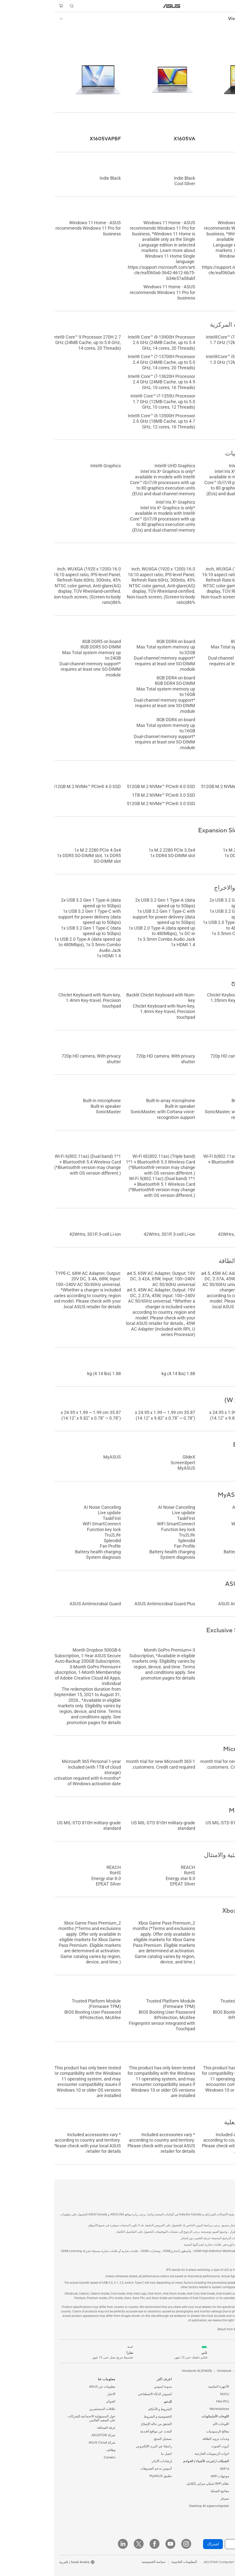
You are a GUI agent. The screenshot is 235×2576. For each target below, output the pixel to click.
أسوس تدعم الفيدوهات (102, 2469)
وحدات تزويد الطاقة (161, 2439)
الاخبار (57, 2394)
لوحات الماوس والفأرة (215, 2462)
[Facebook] (100, 2544)
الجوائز (56, 2401)
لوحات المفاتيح (220, 2454)
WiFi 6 (170, 2469)
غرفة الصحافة (52, 2428)
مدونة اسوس (109, 2387)
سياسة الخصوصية (99, 2562)
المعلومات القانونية (130, 2562)
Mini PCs (168, 2401)
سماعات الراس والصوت (213, 2469)
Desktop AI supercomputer (155, 2506)
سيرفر (170, 2499)
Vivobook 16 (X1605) (143, 2371)
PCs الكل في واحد (217, 2499)
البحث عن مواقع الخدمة (102, 2431)
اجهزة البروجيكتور (218, 2492)
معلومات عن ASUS (48, 2387)
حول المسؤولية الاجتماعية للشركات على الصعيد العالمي (37, 2418)
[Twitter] (84, 2544)
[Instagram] (132, 2544)
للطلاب (225, 2417)
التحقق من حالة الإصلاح (102, 2424)
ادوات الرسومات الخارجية (157, 2454)
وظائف (56, 2450)
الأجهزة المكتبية (164, 2387)
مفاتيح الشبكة (165, 2491)
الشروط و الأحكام (106, 2409)
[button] (228, 6)
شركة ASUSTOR (49, 2435)
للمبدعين (224, 2409)
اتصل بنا (112, 2454)
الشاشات (223, 2484)
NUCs (170, 2394)
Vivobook (170, 2371)
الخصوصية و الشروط (104, 2417)
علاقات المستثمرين (48, 2409)
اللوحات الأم (167, 2424)
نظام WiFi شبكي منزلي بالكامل (153, 2484)
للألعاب (225, 2424)
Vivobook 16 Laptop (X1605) (202, 19)
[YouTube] (116, 2544)
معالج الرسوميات (163, 2431)
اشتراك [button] (159, 2544)
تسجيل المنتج (109, 2439)
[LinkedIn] (69, 2544)
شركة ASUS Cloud (47, 2443)
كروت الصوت (166, 2446)
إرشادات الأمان (107, 2461)
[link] (117, 6)
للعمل (226, 2402)
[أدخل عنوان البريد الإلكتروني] (200, 2544)
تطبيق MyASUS (106, 2476)
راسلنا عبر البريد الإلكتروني (100, 2446)
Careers (55, 2457)
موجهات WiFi (166, 2476)
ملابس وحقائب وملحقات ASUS (209, 2447)
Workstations (165, 2409)
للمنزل (225, 2394)
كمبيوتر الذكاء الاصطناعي (101, 2394)
